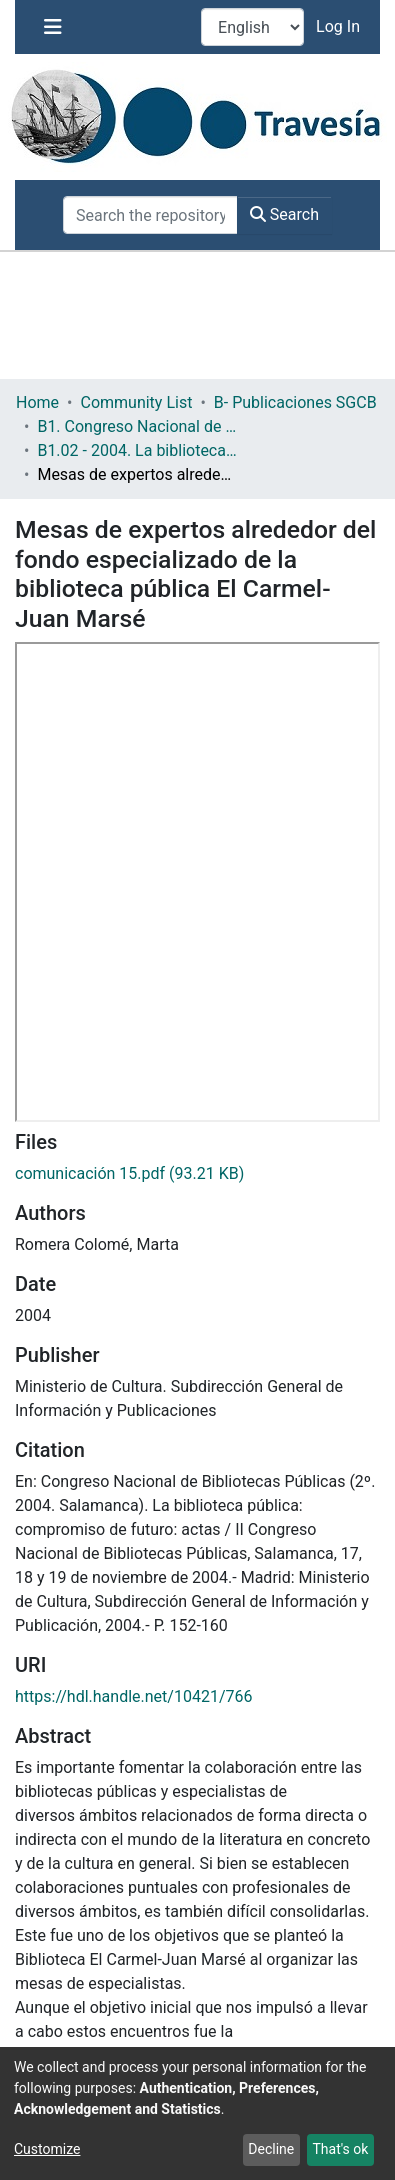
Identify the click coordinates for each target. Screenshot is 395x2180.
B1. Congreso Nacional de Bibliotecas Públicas (137, 426)
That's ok (340, 2149)
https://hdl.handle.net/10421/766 (133, 1696)
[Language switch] (252, 27)
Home (37, 402)
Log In (340, 26)
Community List (136, 402)
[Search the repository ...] (150, 215)
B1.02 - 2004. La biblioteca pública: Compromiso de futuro (137, 450)
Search (284, 214)
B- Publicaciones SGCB (295, 402)
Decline (271, 2149)
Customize (47, 2149)
